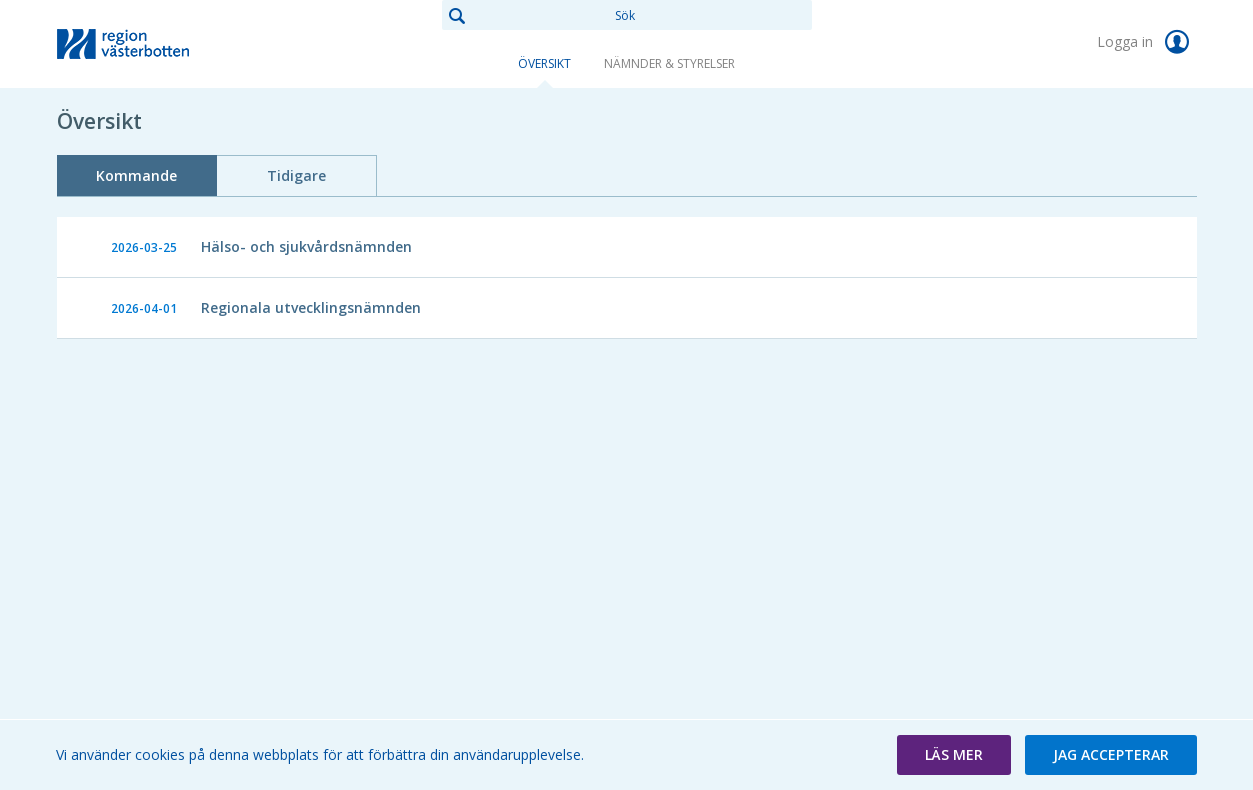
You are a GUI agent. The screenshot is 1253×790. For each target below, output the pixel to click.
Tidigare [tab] (296, 175)
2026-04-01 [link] (144, 308)
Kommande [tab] (136, 175)
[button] (954, 755)
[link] (157, 44)
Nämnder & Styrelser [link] (669, 63)
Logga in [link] (1147, 42)
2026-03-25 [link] (144, 247)
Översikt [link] (544, 63)
